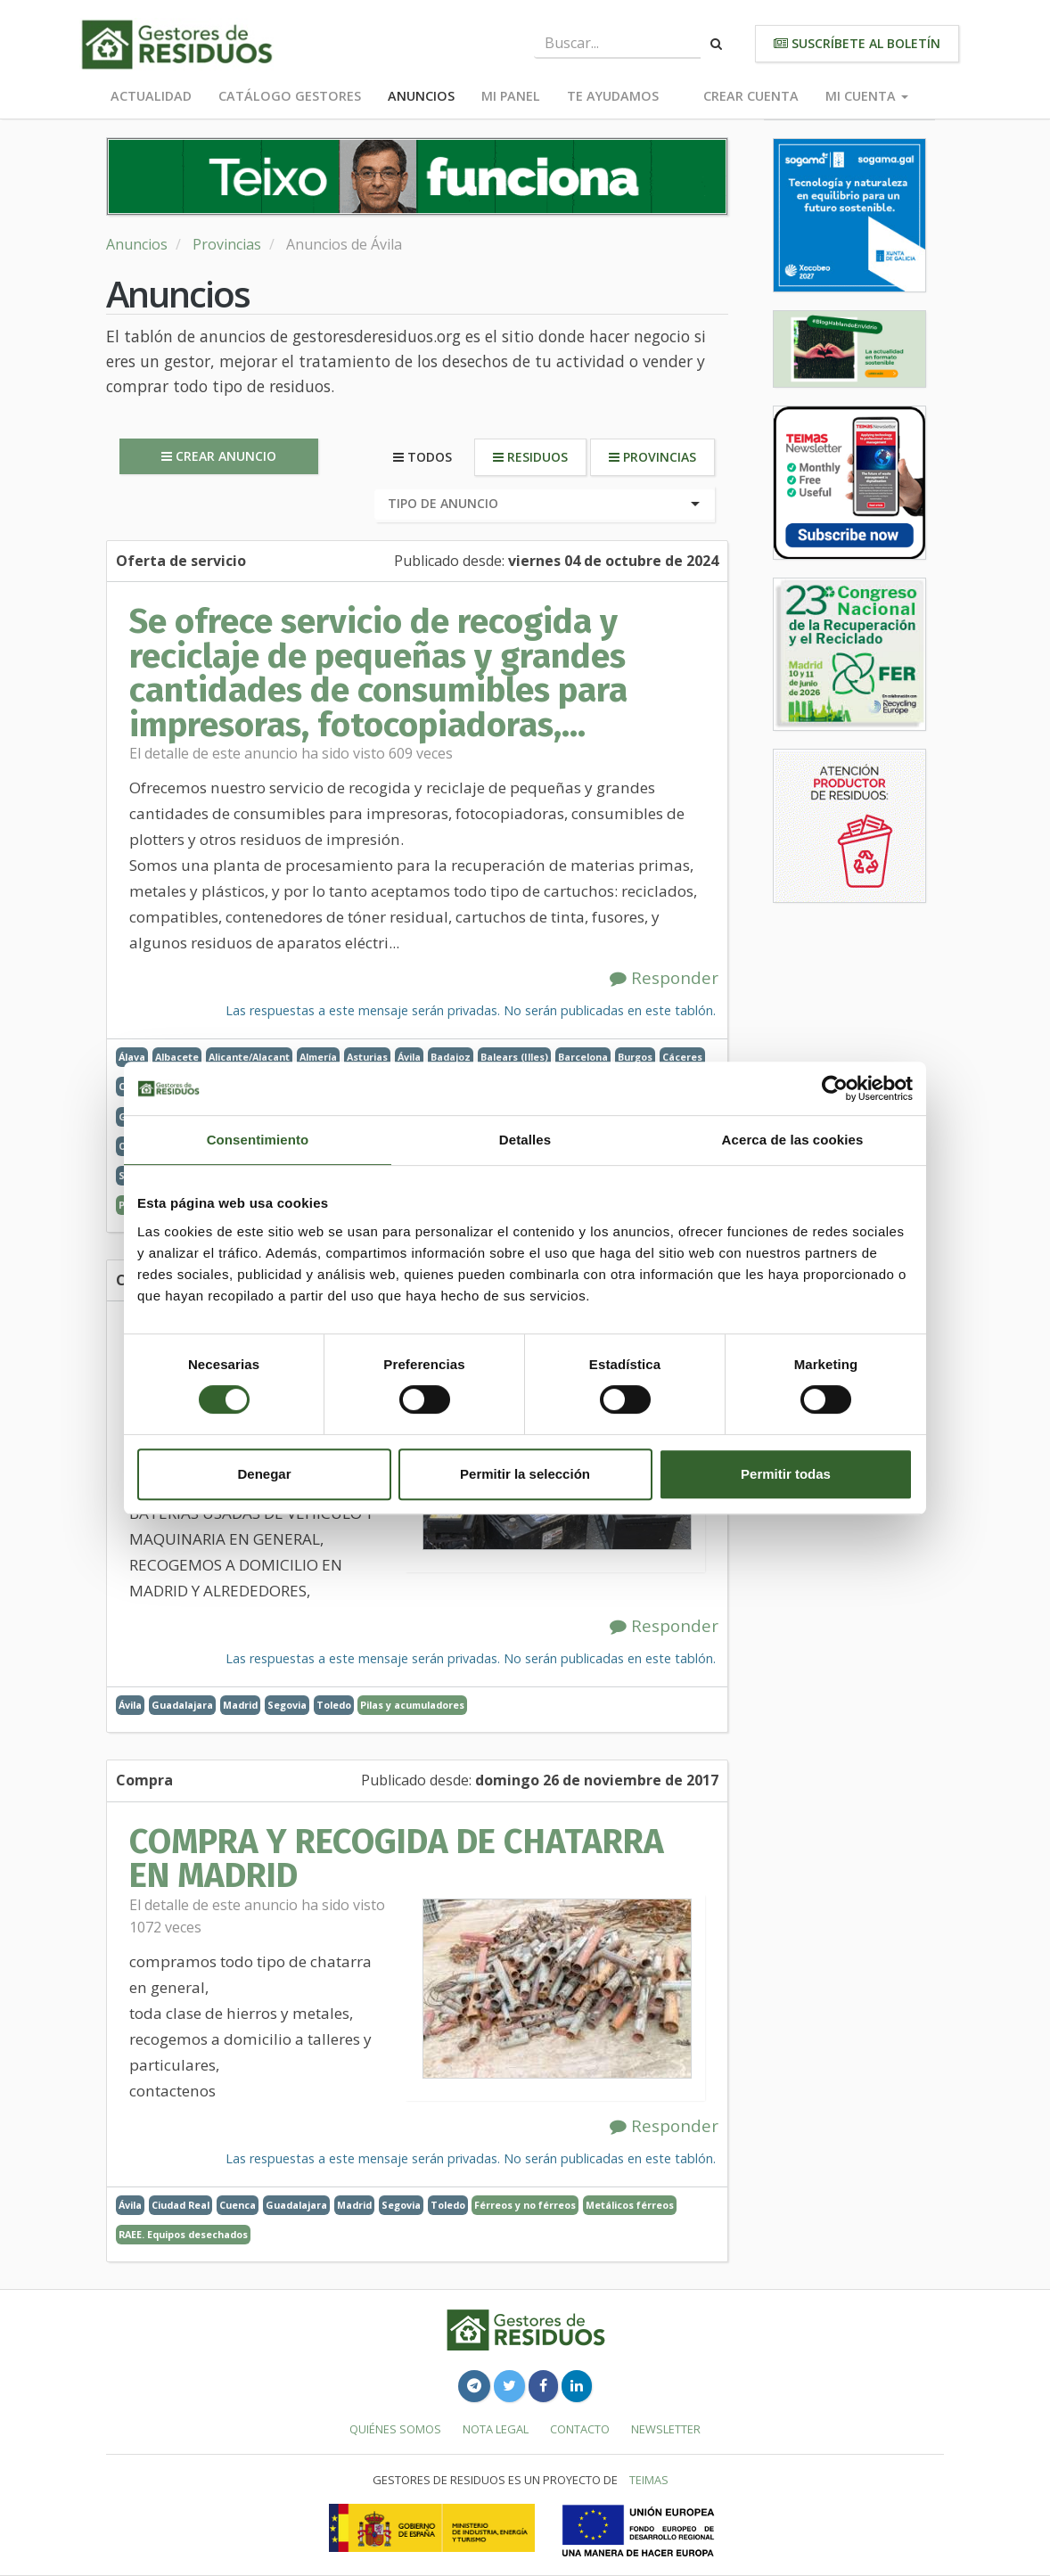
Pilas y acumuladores (412, 1704)
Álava (132, 1056)
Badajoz (451, 1056)
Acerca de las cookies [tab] (793, 1139)
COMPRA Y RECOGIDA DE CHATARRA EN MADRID (396, 1858)
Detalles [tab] (525, 1139)
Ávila (409, 1056)
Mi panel (510, 95)
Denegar (264, 1473)
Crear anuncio (218, 455)
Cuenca (237, 2204)
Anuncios (421, 95)
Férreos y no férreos (525, 2204)
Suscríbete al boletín (857, 43)
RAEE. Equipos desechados (183, 2234)
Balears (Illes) (514, 1056)
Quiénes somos (395, 2429)
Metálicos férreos (630, 2204)
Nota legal (496, 2429)
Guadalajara (182, 1704)
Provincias (227, 244)
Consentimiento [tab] (258, 1139)
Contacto (580, 2429)
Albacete (177, 1056)
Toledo (333, 1704)
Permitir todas (786, 1473)
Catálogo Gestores (289, 95)
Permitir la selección (525, 1473)
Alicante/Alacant (249, 1056)
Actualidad (151, 95)
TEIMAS (649, 2480)
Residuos (530, 456)
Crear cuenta (751, 95)
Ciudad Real (180, 2204)
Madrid (240, 1704)
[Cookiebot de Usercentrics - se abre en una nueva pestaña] (835, 1088)
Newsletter (666, 2429)
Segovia (287, 1704)
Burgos (635, 1056)
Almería (318, 1056)
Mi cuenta (866, 95)
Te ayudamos (613, 95)
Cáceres (682, 1056)
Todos (422, 456)
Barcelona (583, 1056)
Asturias (367, 1056)
